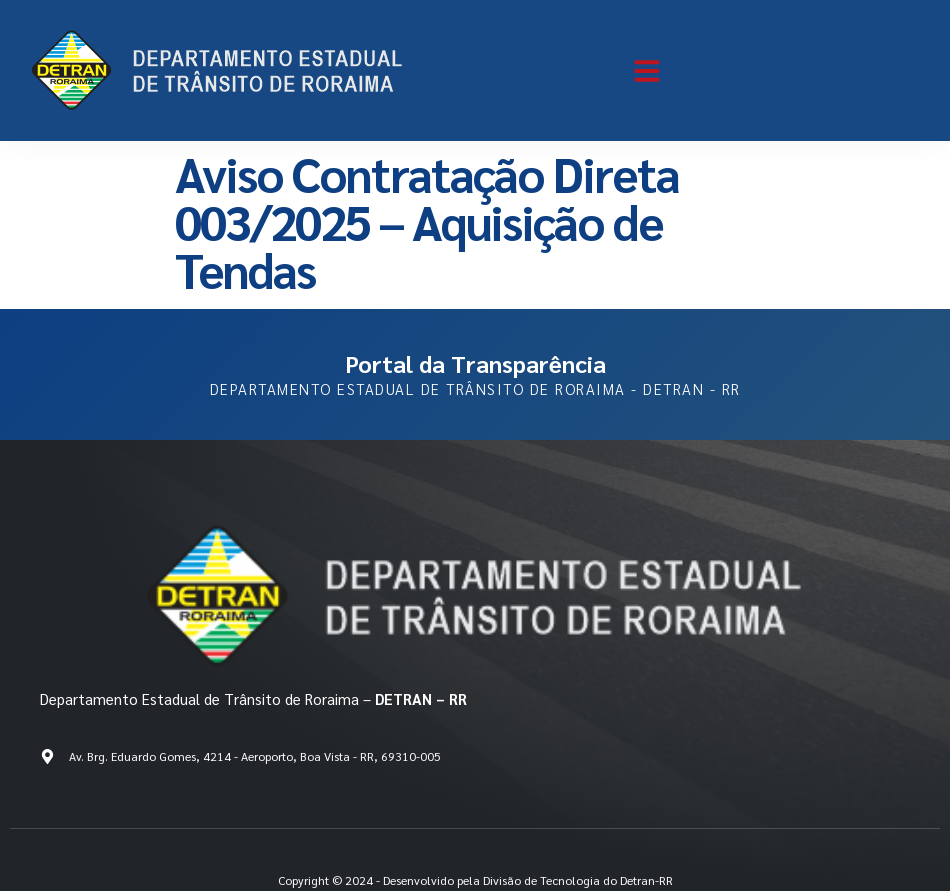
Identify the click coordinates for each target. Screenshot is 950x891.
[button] (647, 71)
